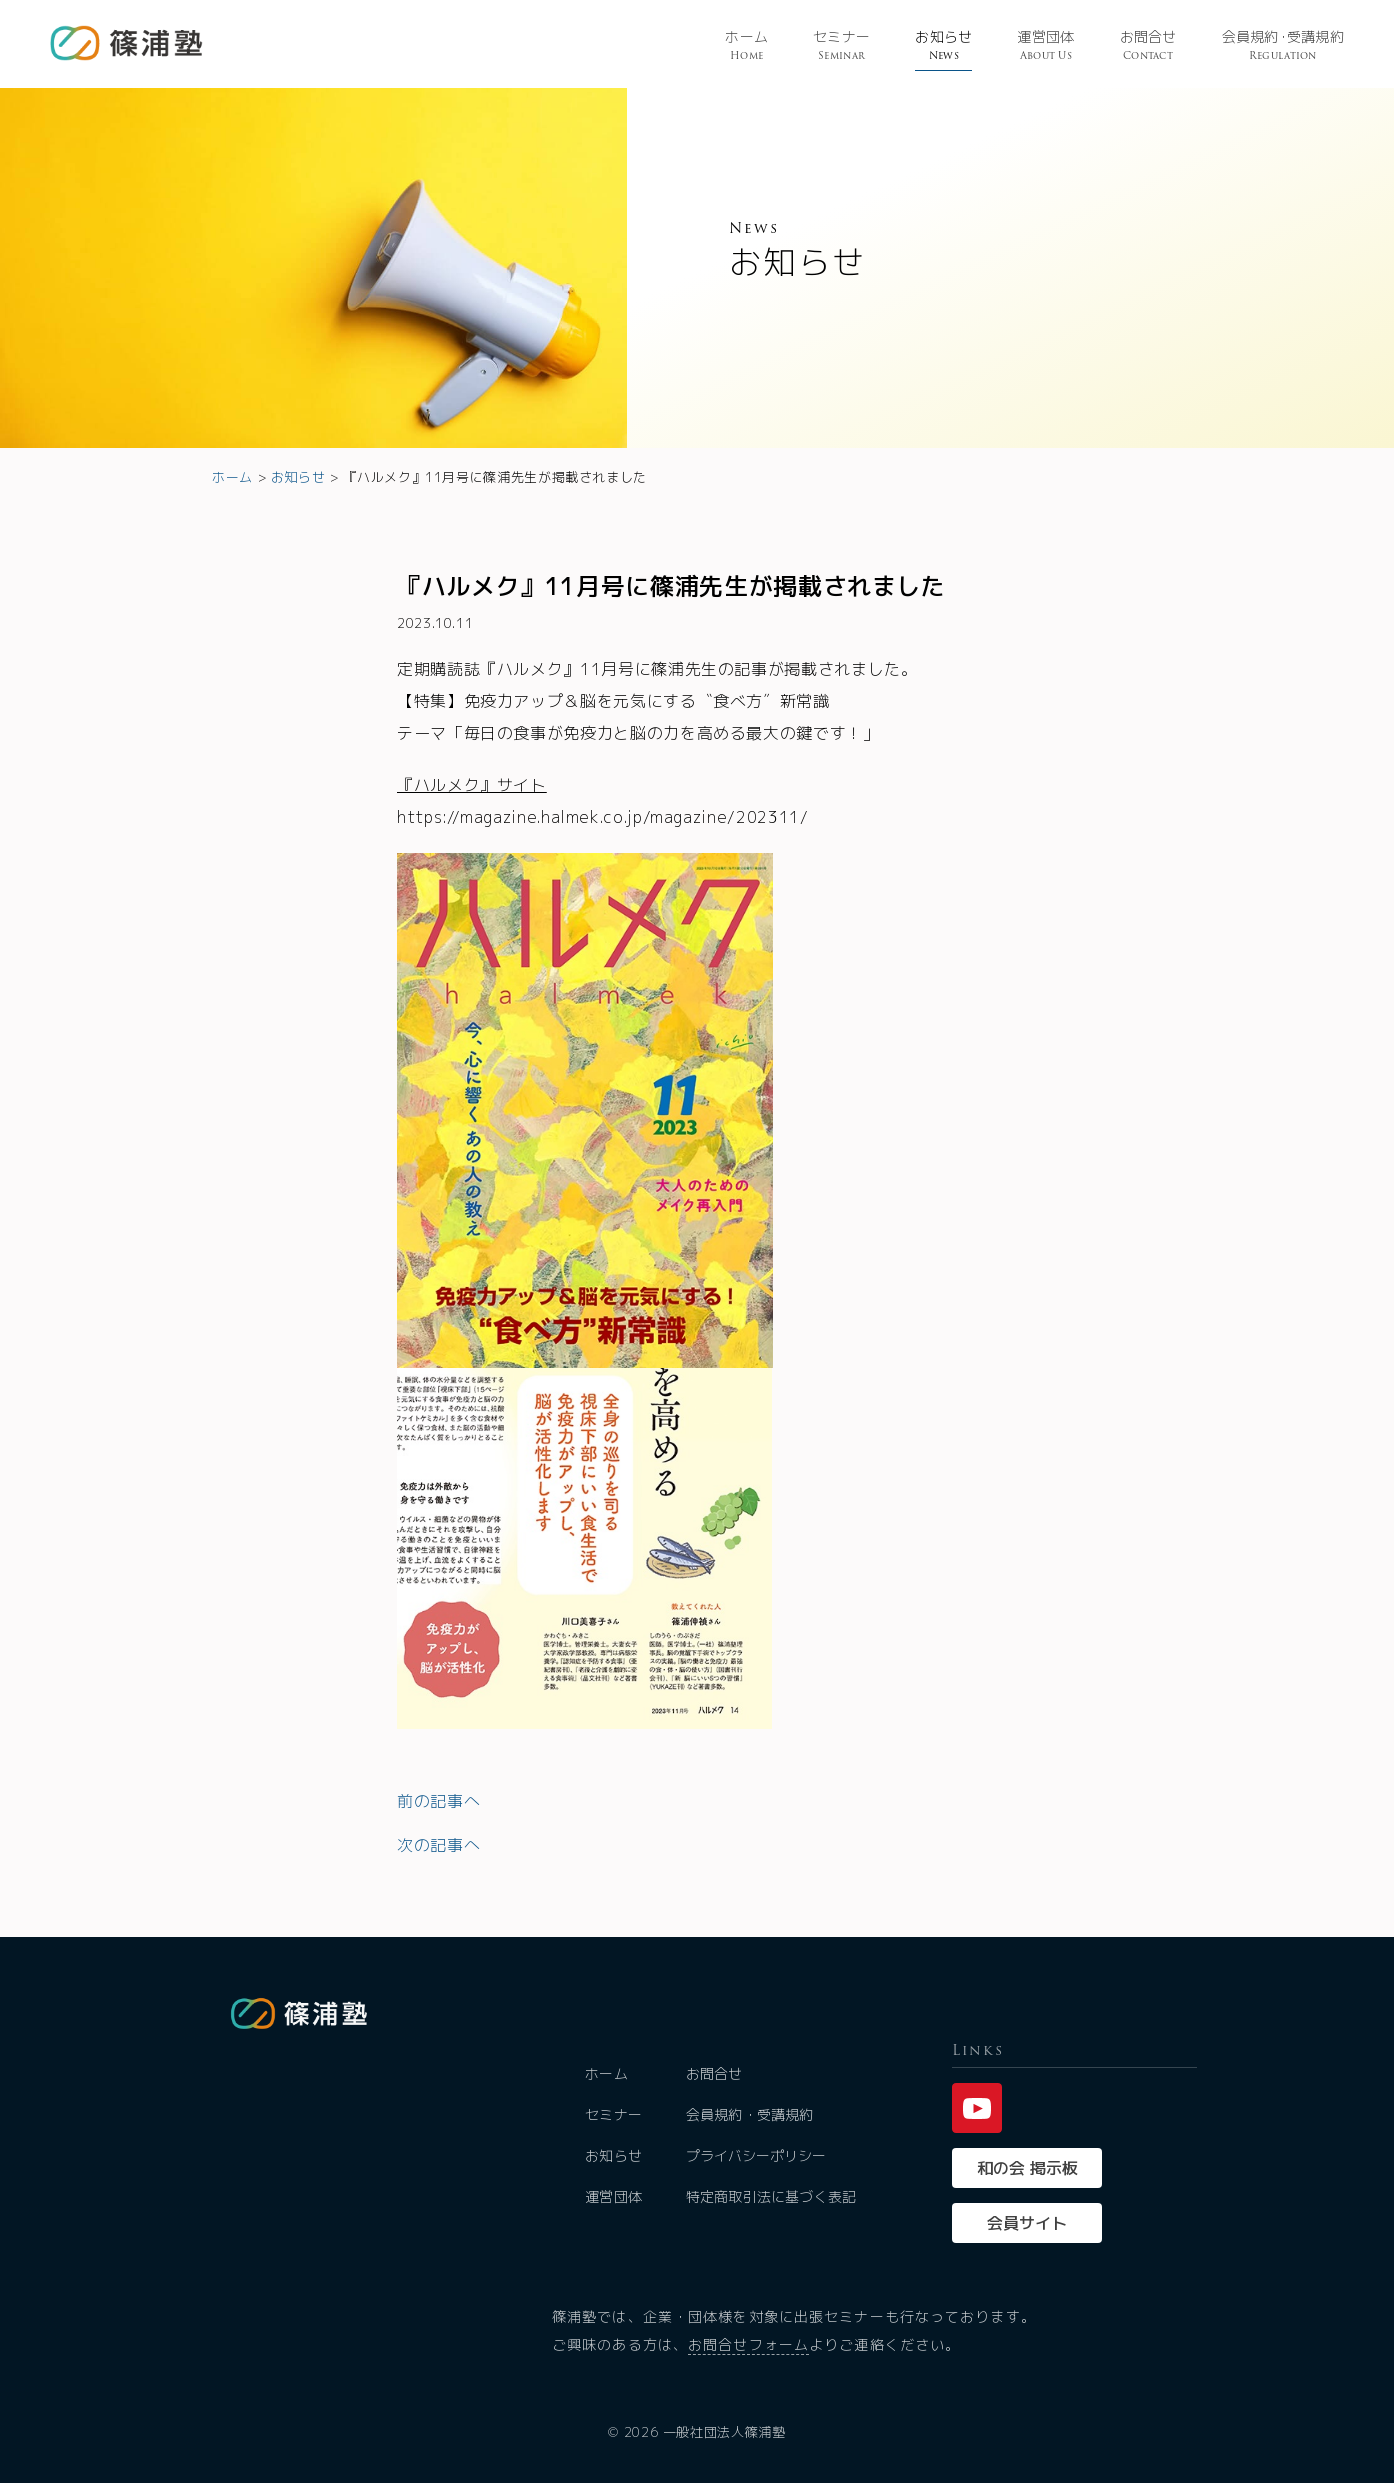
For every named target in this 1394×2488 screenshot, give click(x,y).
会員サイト (1027, 2228)
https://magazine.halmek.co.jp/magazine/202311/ (602, 817)
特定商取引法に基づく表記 (772, 2201)
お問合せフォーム (748, 2349)
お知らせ (943, 46)
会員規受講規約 (1283, 46)
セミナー (841, 46)
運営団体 (1045, 46)
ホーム (746, 46)
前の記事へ (438, 1801)
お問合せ (1148, 46)
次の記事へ (438, 1845)
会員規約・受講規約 (751, 2119)
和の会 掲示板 (1027, 2173)
